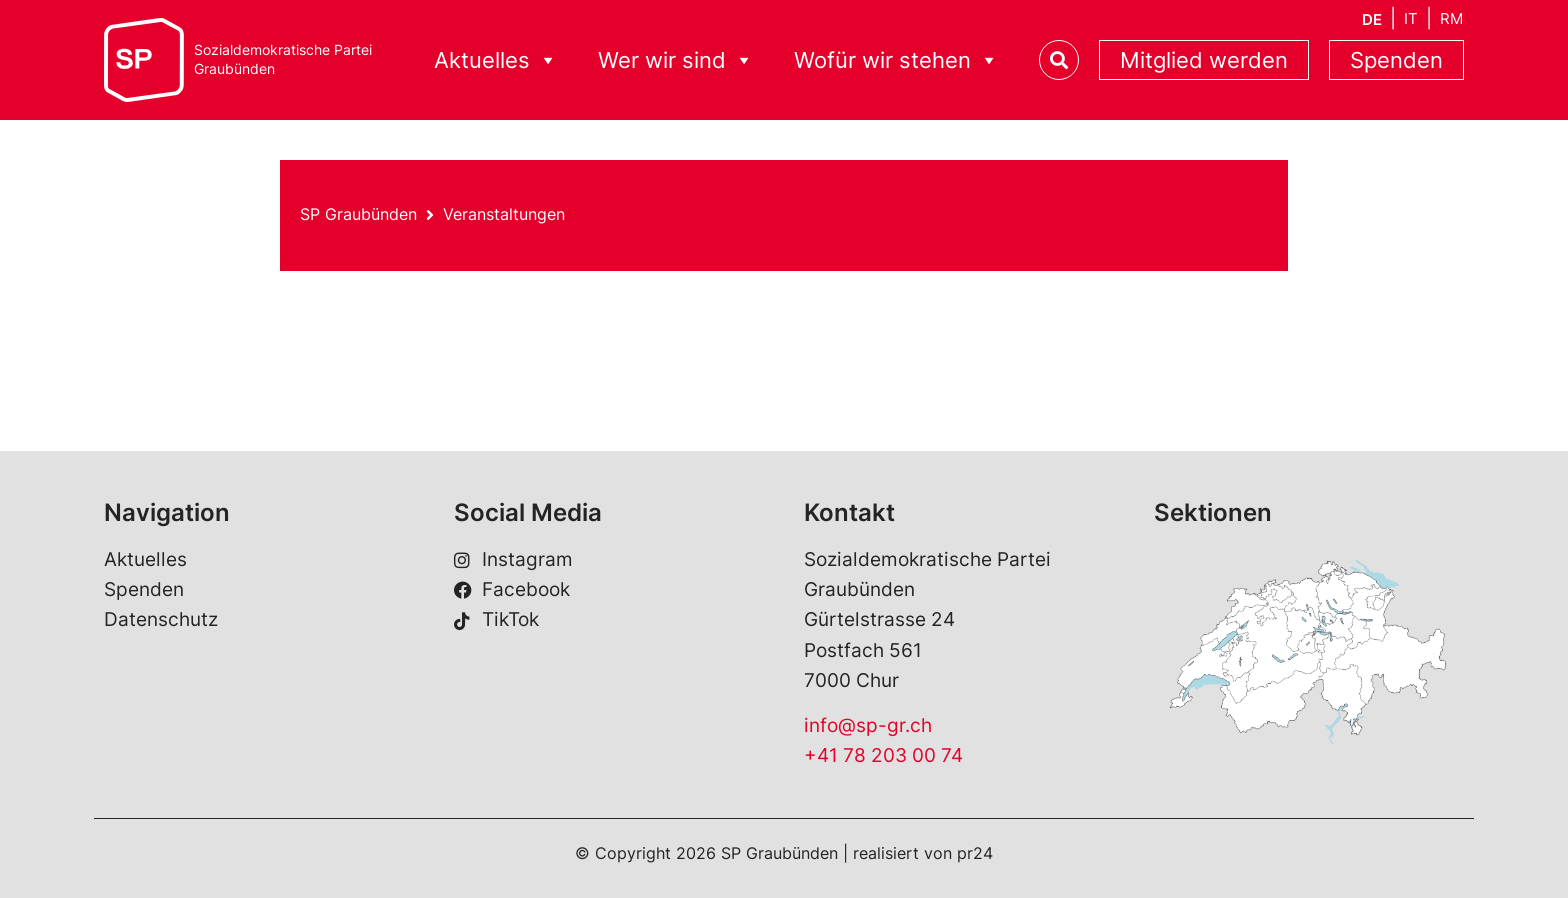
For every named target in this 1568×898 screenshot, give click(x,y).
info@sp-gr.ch (868, 725)
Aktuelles (496, 60)
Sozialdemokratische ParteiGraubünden (283, 59)
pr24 (975, 853)
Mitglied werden (1204, 60)
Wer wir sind (676, 60)
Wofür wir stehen (896, 60)
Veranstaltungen (504, 214)
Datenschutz (161, 619)
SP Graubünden (358, 214)
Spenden (1396, 60)
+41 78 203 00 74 (883, 755)
